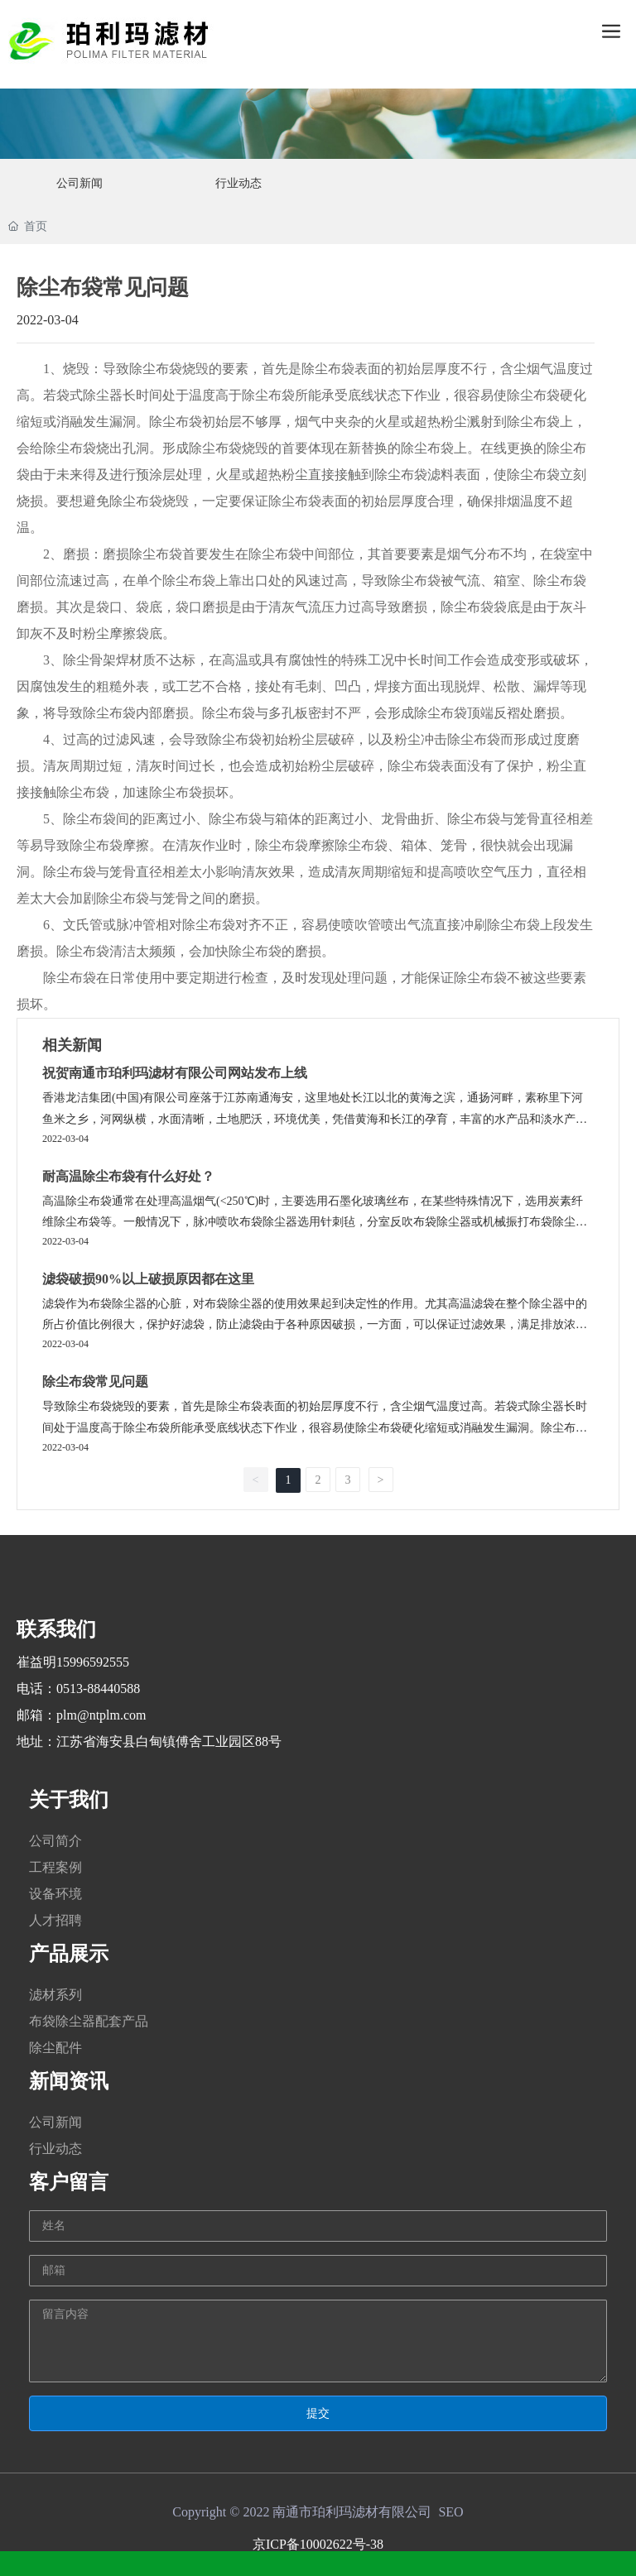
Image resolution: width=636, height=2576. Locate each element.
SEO (450, 2512)
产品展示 (68, 1953)
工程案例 (55, 1867)
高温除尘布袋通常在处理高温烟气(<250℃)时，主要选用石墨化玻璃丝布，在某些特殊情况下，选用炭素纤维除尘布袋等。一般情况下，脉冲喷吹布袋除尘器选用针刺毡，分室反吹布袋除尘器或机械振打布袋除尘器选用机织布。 (314, 1222)
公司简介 (55, 1841)
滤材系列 (55, 1995)
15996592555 (92, 1662)
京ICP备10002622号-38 (318, 2544)
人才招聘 (55, 1920)
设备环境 (55, 1894)
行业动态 (55, 2149)
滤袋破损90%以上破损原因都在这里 (148, 1279)
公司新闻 (55, 2122)
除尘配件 (55, 2048)
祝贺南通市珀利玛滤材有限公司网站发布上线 (174, 1073)
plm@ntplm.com (101, 1715)
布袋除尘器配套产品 (88, 2021)
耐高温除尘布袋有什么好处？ (128, 1176)
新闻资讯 (68, 2081)
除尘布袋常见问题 (95, 1381)
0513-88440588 (98, 1688)
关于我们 (68, 1800)
